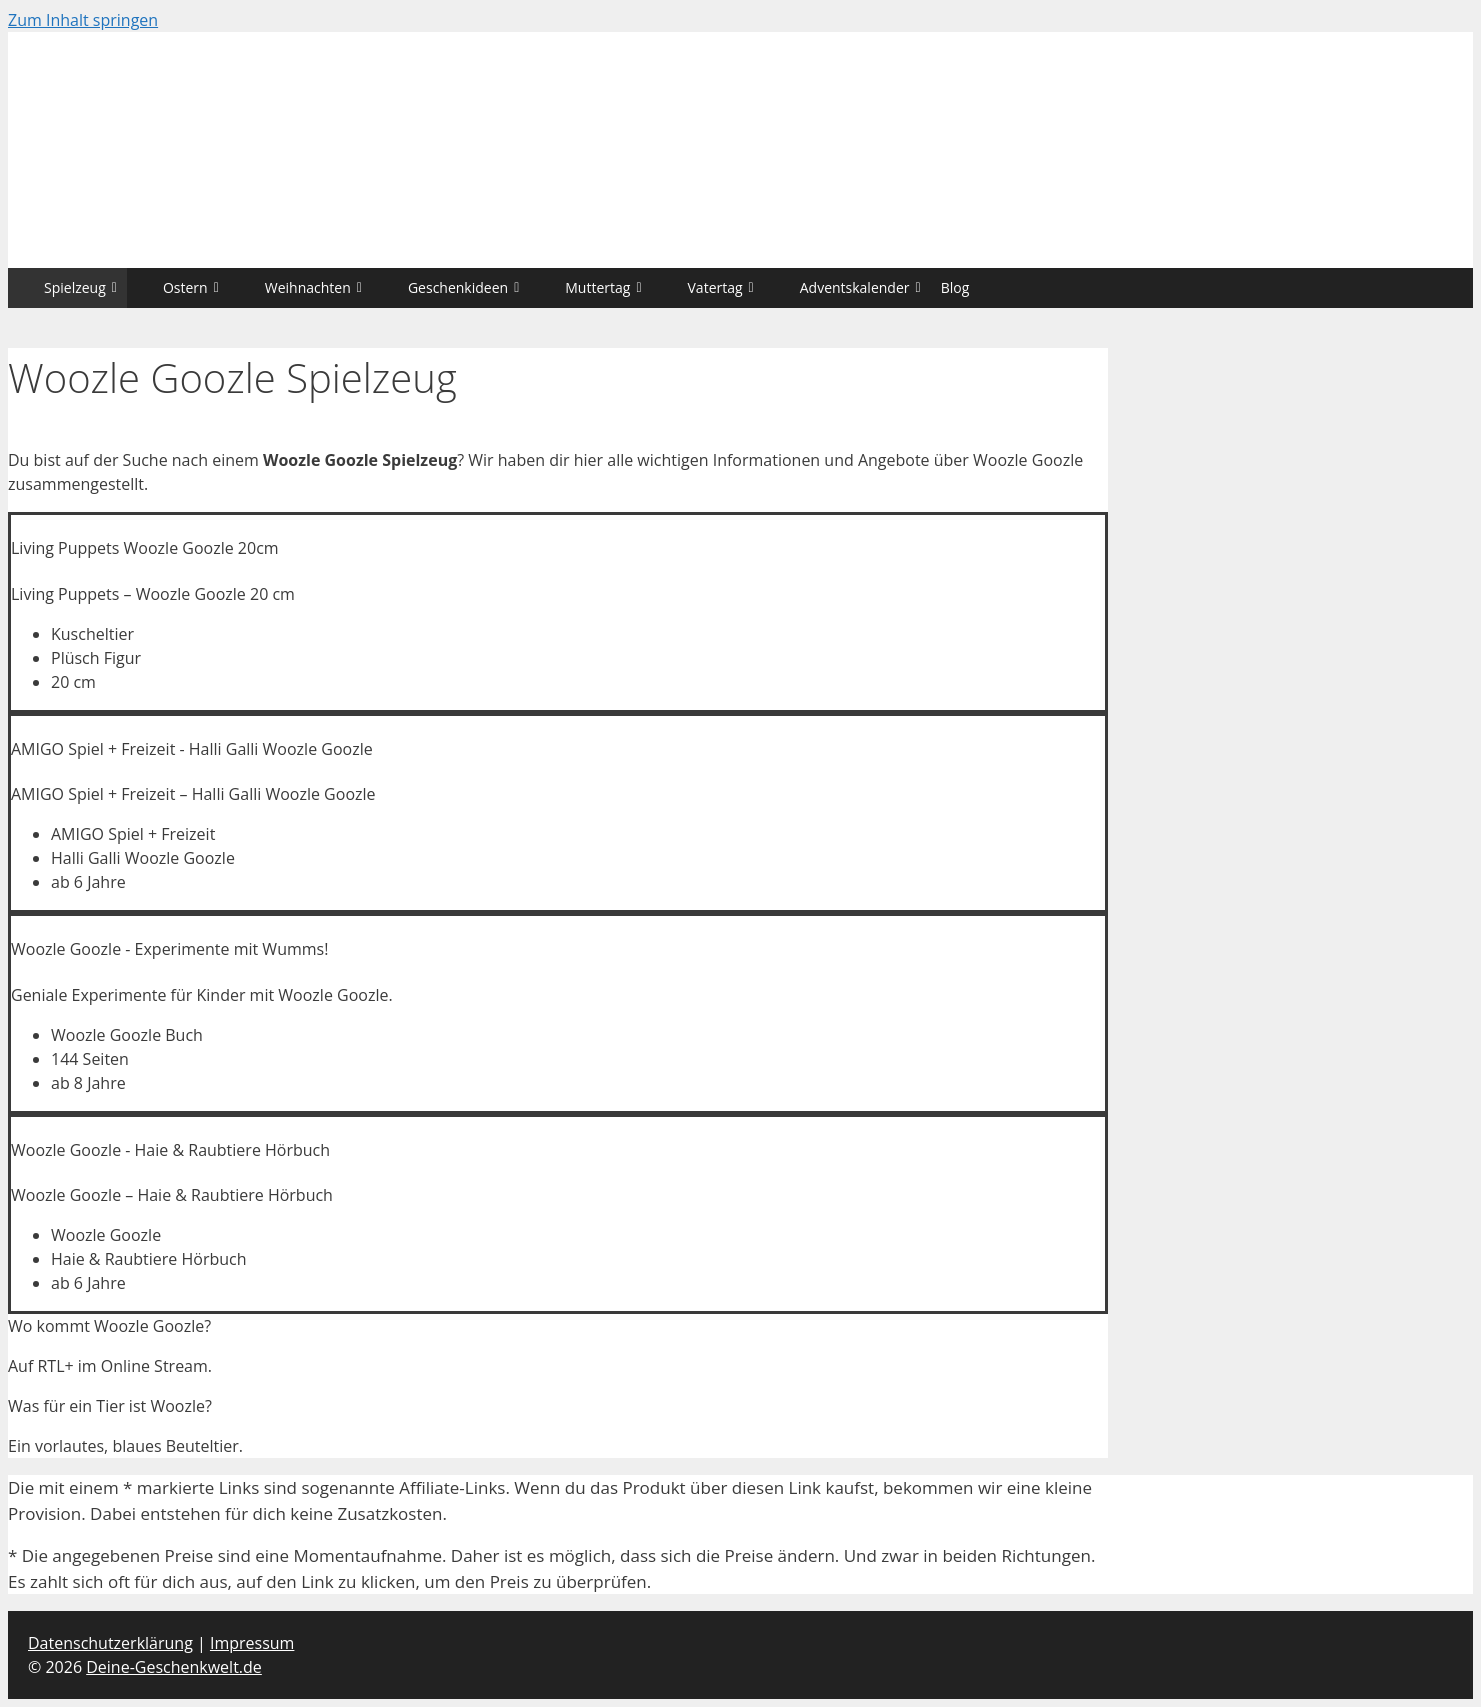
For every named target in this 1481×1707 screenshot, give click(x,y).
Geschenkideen (463, 287)
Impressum (252, 1643)
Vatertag (721, 287)
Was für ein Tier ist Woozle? (110, 1406)
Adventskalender (860, 287)
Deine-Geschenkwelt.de (174, 1667)
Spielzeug (80, 287)
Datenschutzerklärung (110, 1643)
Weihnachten (313, 287)
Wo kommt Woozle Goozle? (109, 1326)
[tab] (558, 1326)
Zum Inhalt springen (83, 20)
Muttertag (603, 287)
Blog (955, 287)
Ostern (191, 287)
